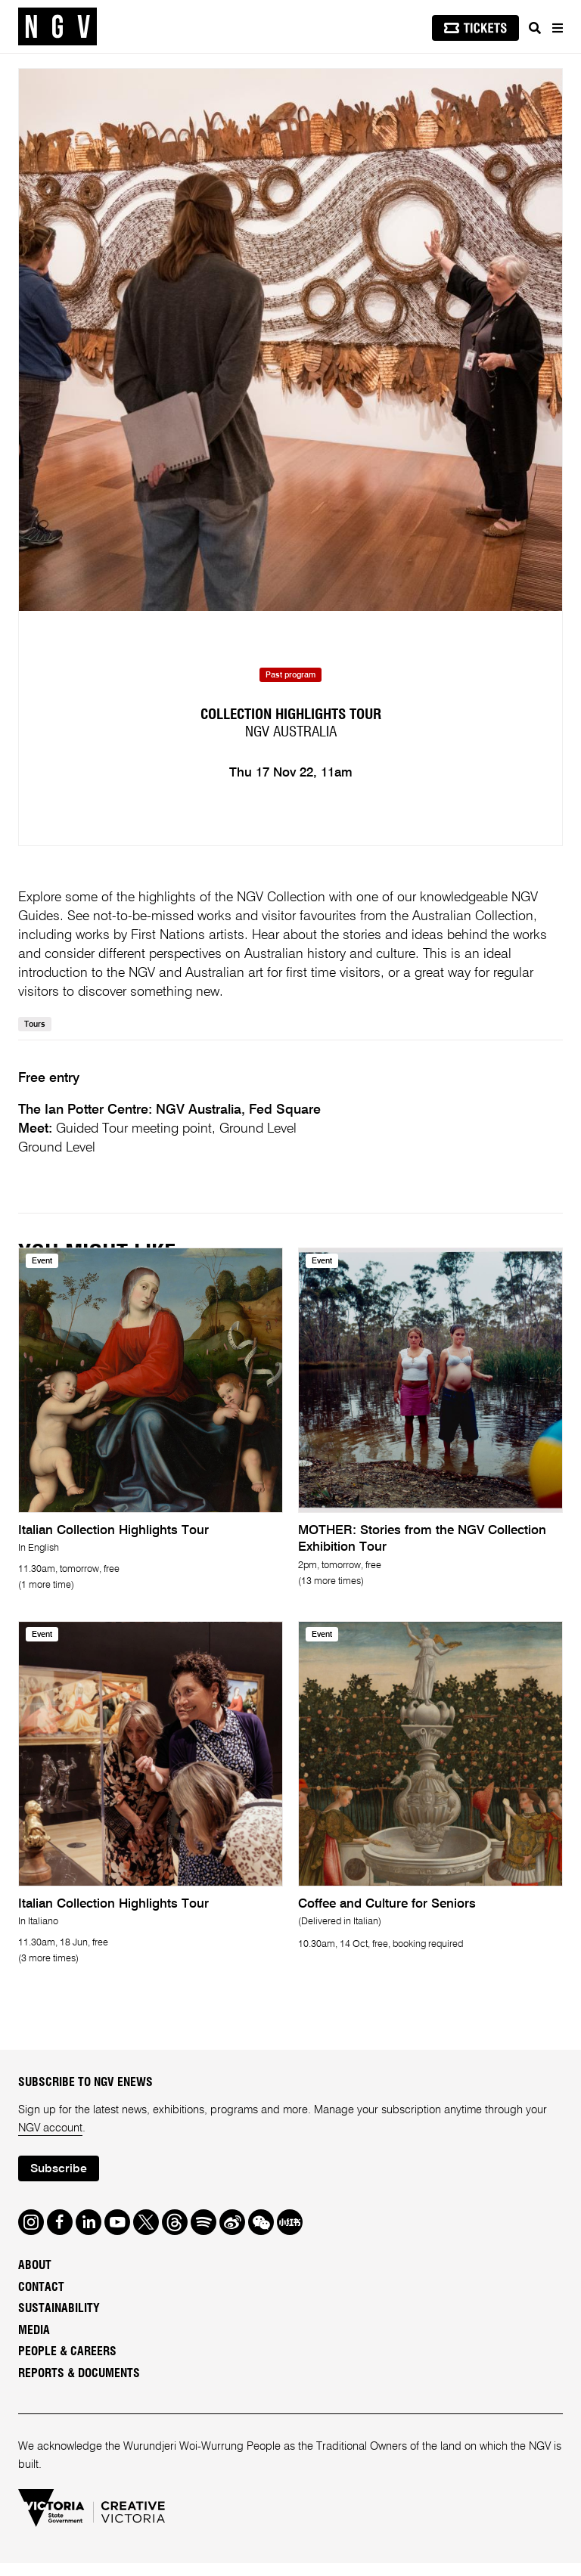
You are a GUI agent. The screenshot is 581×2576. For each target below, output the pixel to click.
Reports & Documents (79, 2385)
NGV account (50, 2140)
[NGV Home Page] (57, 26)
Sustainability (59, 2321)
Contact (41, 2299)
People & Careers (67, 2364)
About (34, 2278)
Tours (34, 1036)
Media (34, 2342)
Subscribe (58, 2181)
